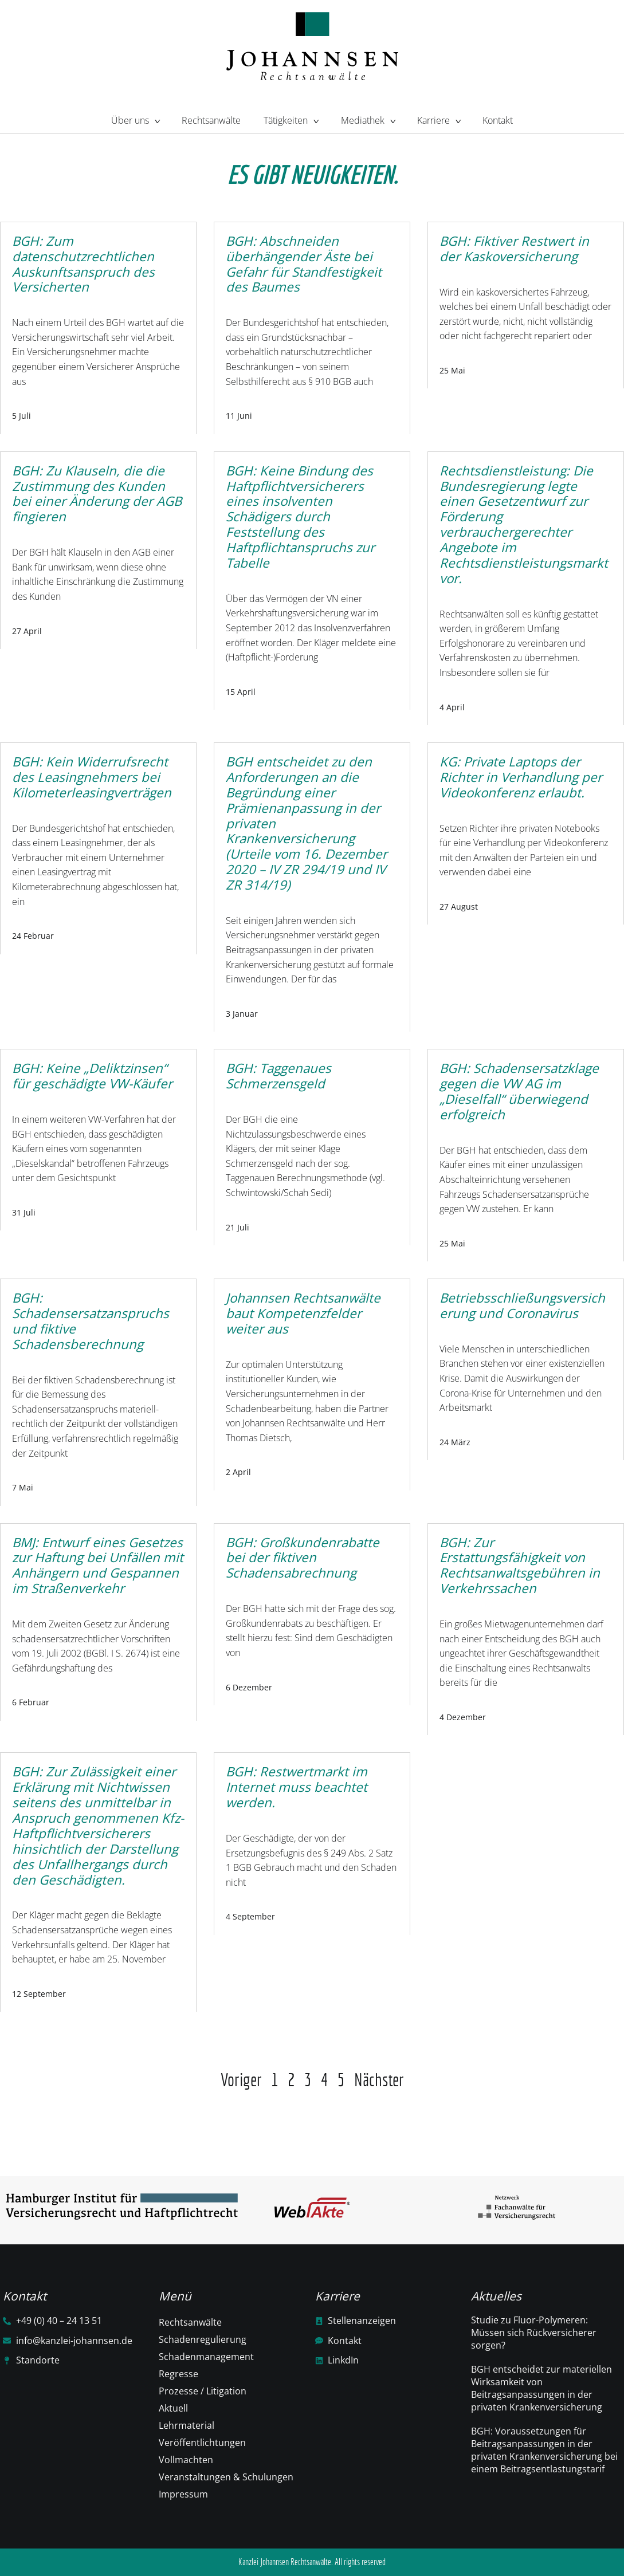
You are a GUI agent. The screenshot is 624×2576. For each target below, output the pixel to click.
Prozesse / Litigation (202, 2391)
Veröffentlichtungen (202, 2442)
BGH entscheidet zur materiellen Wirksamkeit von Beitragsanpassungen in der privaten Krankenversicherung (541, 2388)
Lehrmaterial (186, 2425)
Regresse (178, 2373)
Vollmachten (186, 2459)
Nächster (379, 2079)
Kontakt (497, 120)
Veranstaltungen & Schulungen (226, 2477)
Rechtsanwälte (211, 120)
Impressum (183, 2494)
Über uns (135, 119)
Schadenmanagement (206, 2356)
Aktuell (173, 2408)
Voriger (241, 2079)
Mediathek (367, 119)
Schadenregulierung (202, 2339)
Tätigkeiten (290, 119)
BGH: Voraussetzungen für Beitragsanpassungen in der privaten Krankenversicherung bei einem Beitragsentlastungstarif (544, 2450)
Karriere (438, 119)
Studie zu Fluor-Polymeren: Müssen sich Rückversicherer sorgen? (533, 2332)
